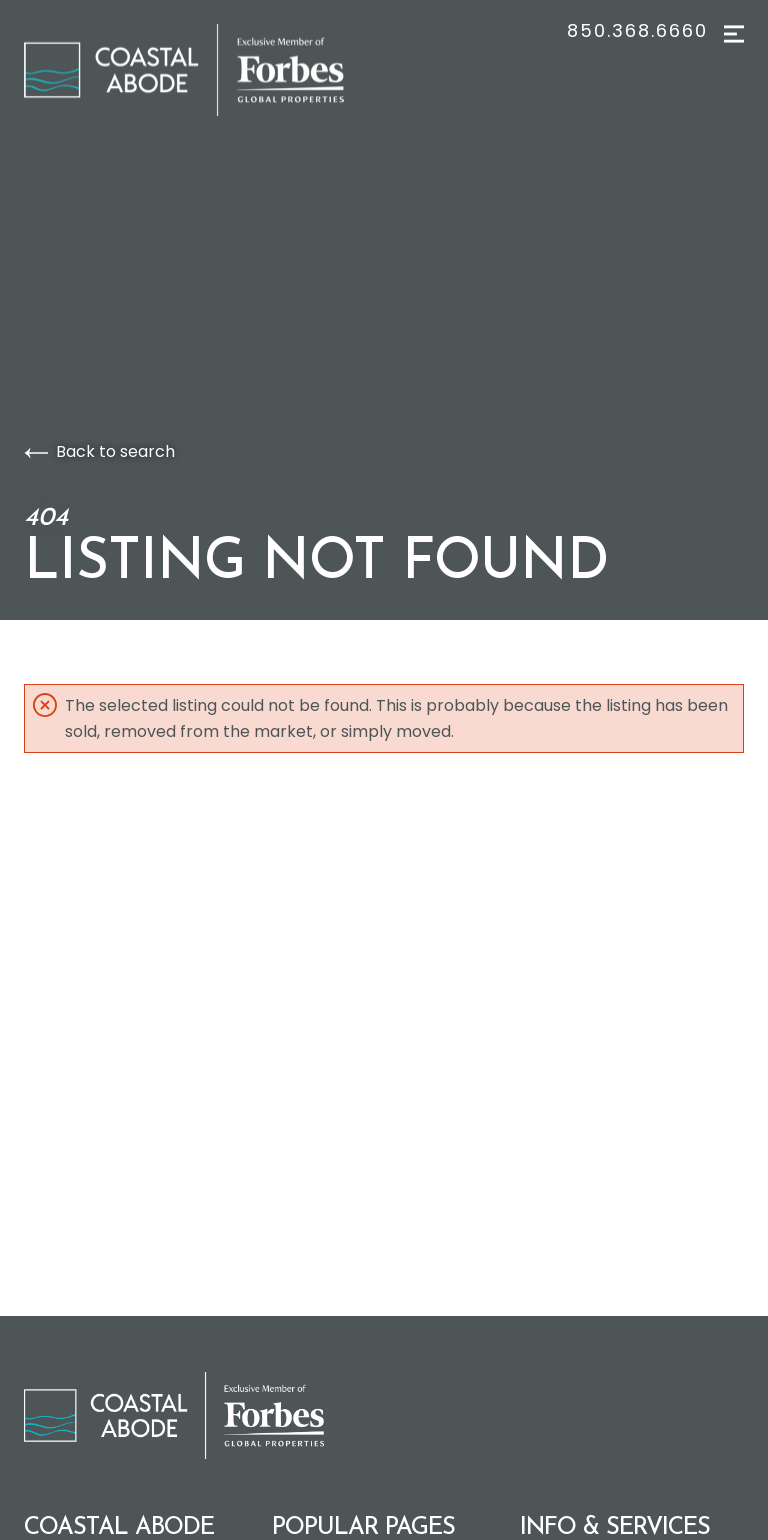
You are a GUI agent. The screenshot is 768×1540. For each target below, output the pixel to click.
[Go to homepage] (204, 70)
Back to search (99, 451)
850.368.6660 (637, 31)
